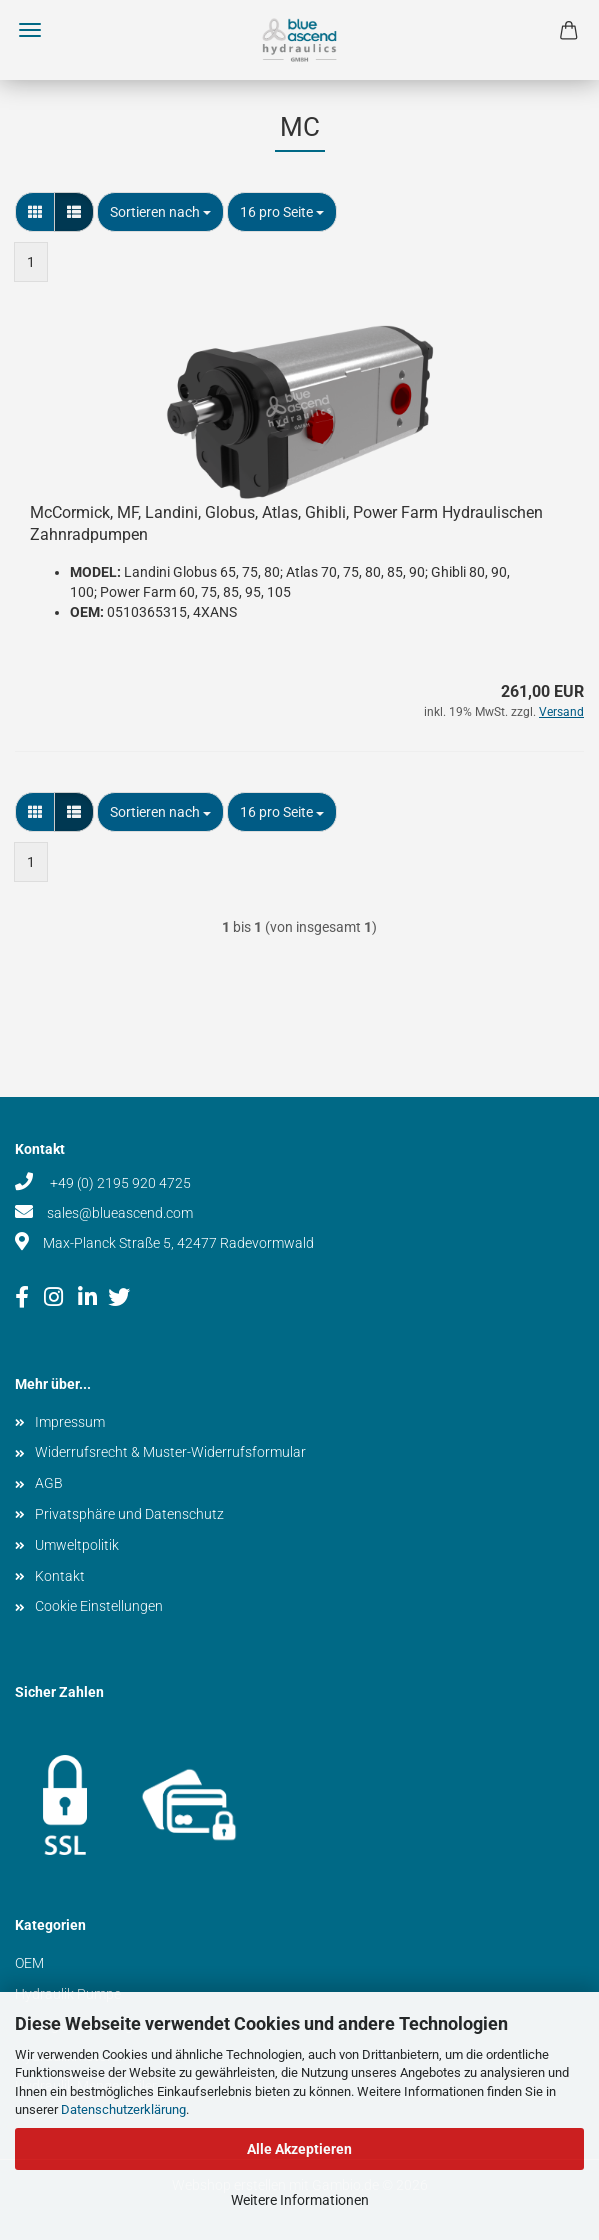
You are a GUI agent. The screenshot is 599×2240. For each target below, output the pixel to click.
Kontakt (60, 1576)
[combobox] (160, 212)
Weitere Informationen (300, 2200)
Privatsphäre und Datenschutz (129, 1514)
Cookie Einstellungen (99, 1606)
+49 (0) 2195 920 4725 (119, 1183)
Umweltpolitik (77, 1545)
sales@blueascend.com (120, 1213)
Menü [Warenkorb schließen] (30, 30)
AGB (49, 1483)
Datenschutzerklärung (123, 2109)
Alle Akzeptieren (299, 2149)
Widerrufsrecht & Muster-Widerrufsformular (170, 1452)
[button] (35, 212)
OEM (29, 1963)
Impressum (70, 1422)
